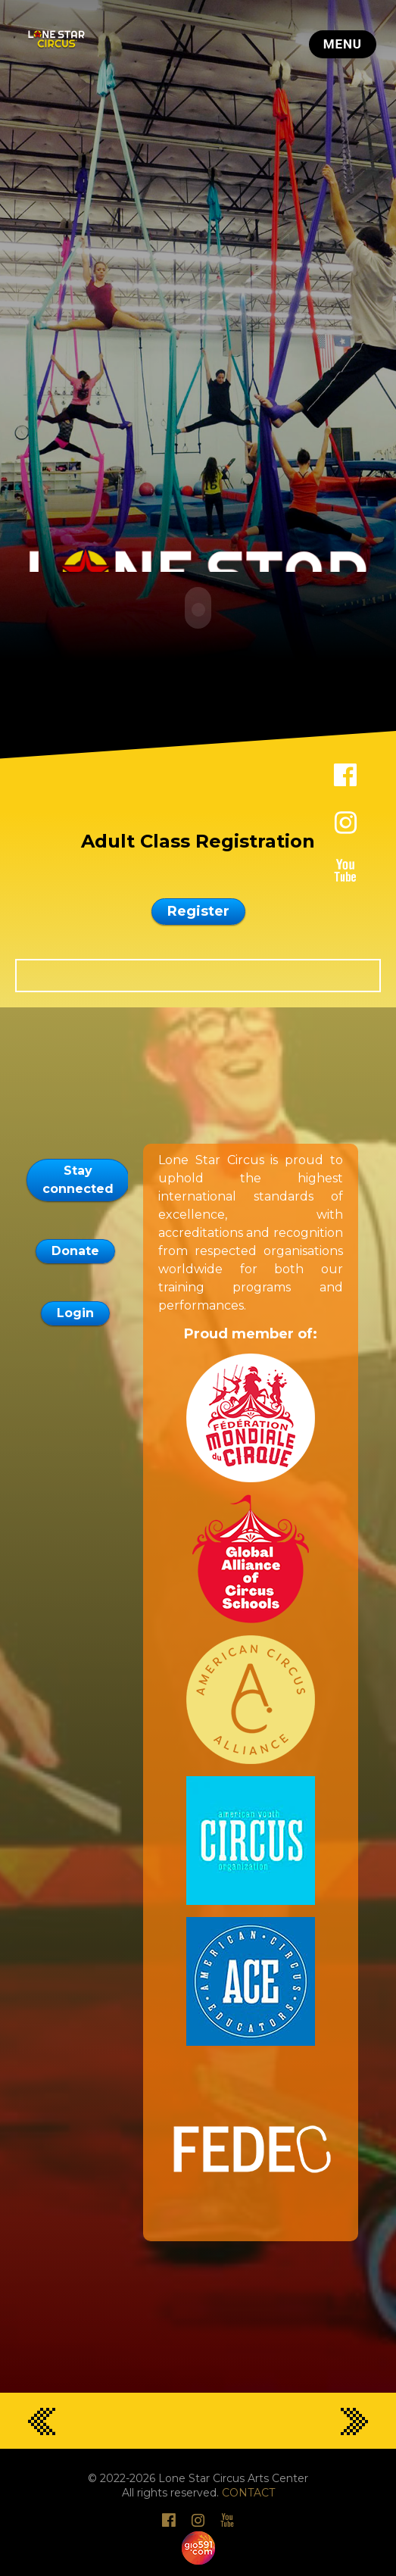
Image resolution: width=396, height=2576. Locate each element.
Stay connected (78, 1178)
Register (198, 909)
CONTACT (248, 2491)
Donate (75, 1249)
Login (75, 1311)
